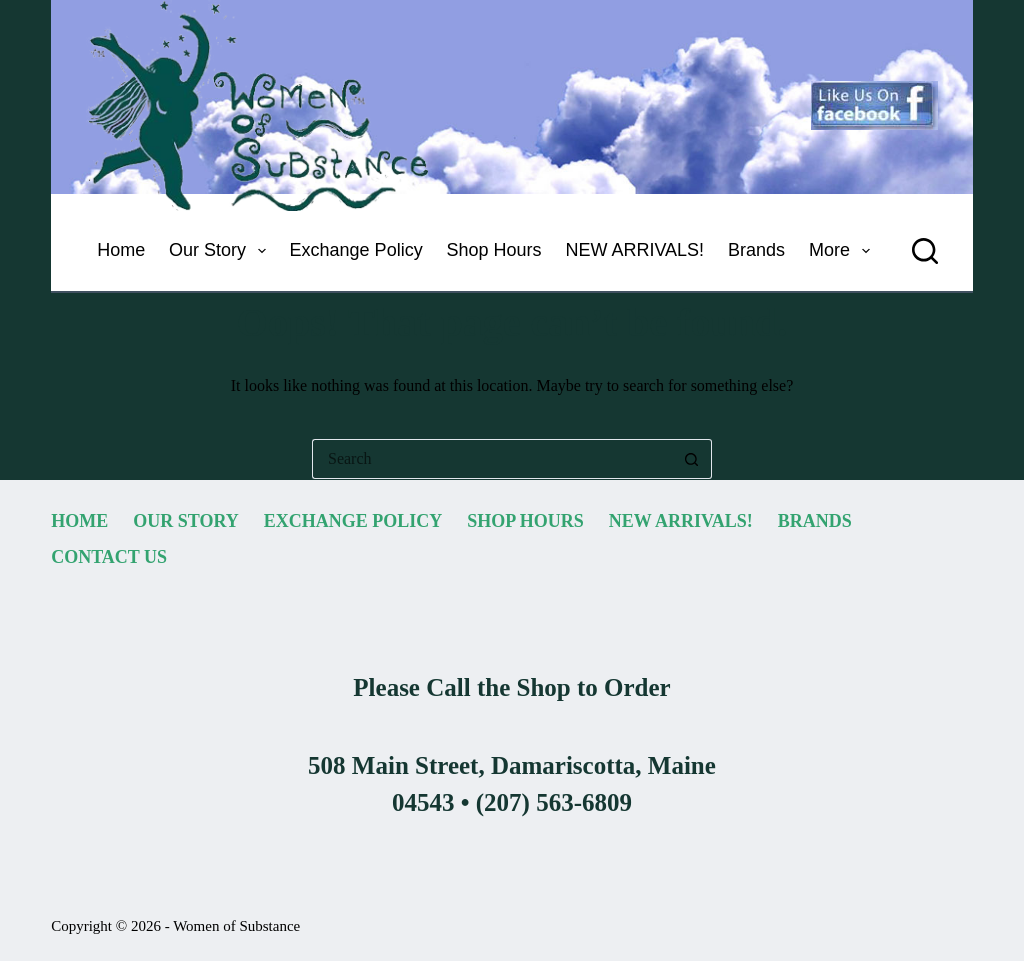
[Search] (925, 251)
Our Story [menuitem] (221, 251)
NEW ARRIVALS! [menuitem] (634, 250)
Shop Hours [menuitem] (494, 250)
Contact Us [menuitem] (109, 557)
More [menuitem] (843, 251)
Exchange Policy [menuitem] (356, 250)
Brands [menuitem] (756, 250)
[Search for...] (492, 459)
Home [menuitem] (121, 250)
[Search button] (692, 459)
